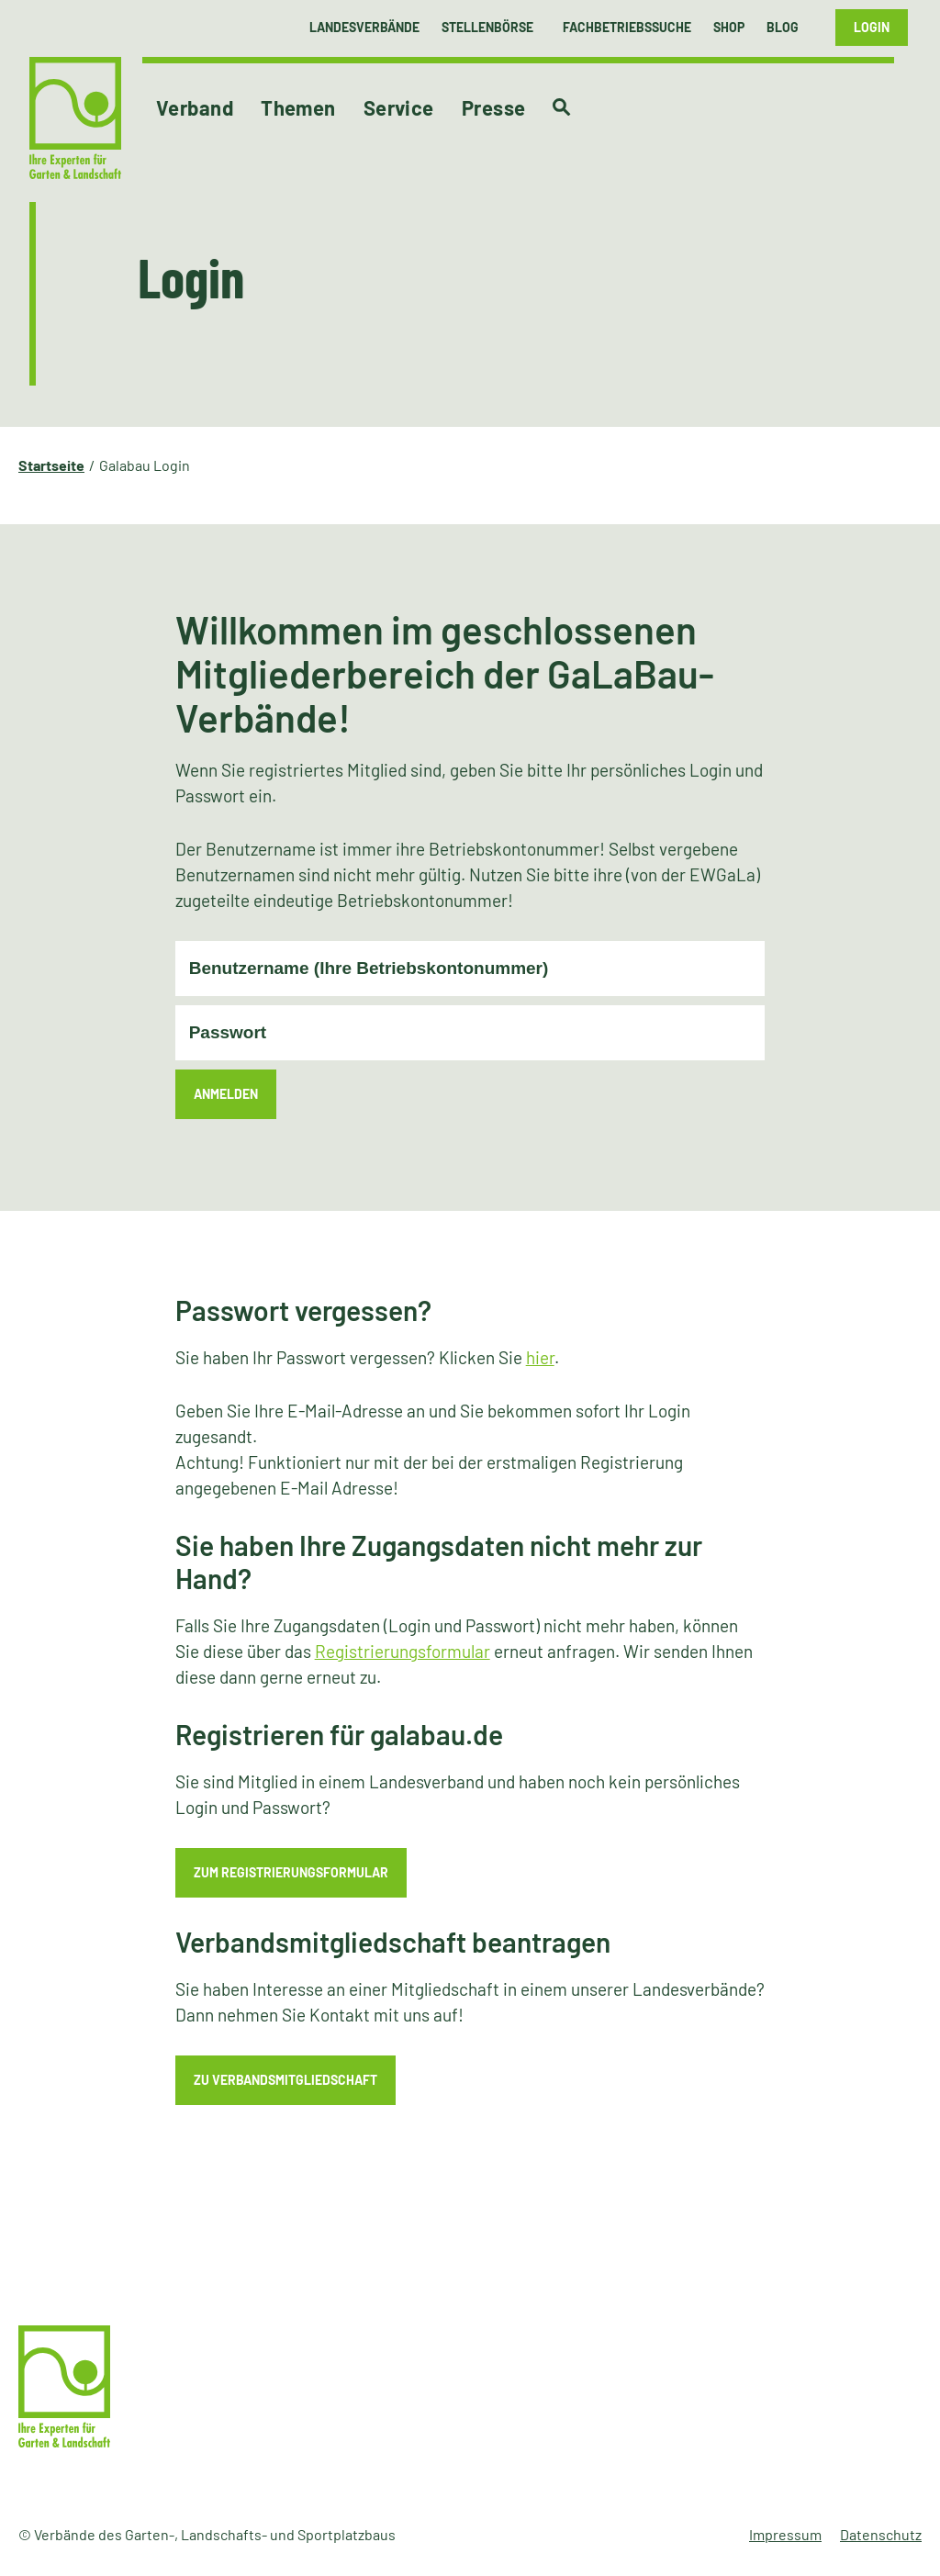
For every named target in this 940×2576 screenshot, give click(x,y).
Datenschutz (881, 2534)
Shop (728, 27)
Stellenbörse (487, 27)
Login (872, 27)
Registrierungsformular (402, 1651)
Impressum (785, 2534)
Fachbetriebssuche (627, 27)
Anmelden (226, 1094)
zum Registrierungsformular (291, 1872)
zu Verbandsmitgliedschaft (285, 2080)
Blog (783, 27)
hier (540, 1357)
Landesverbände (364, 27)
